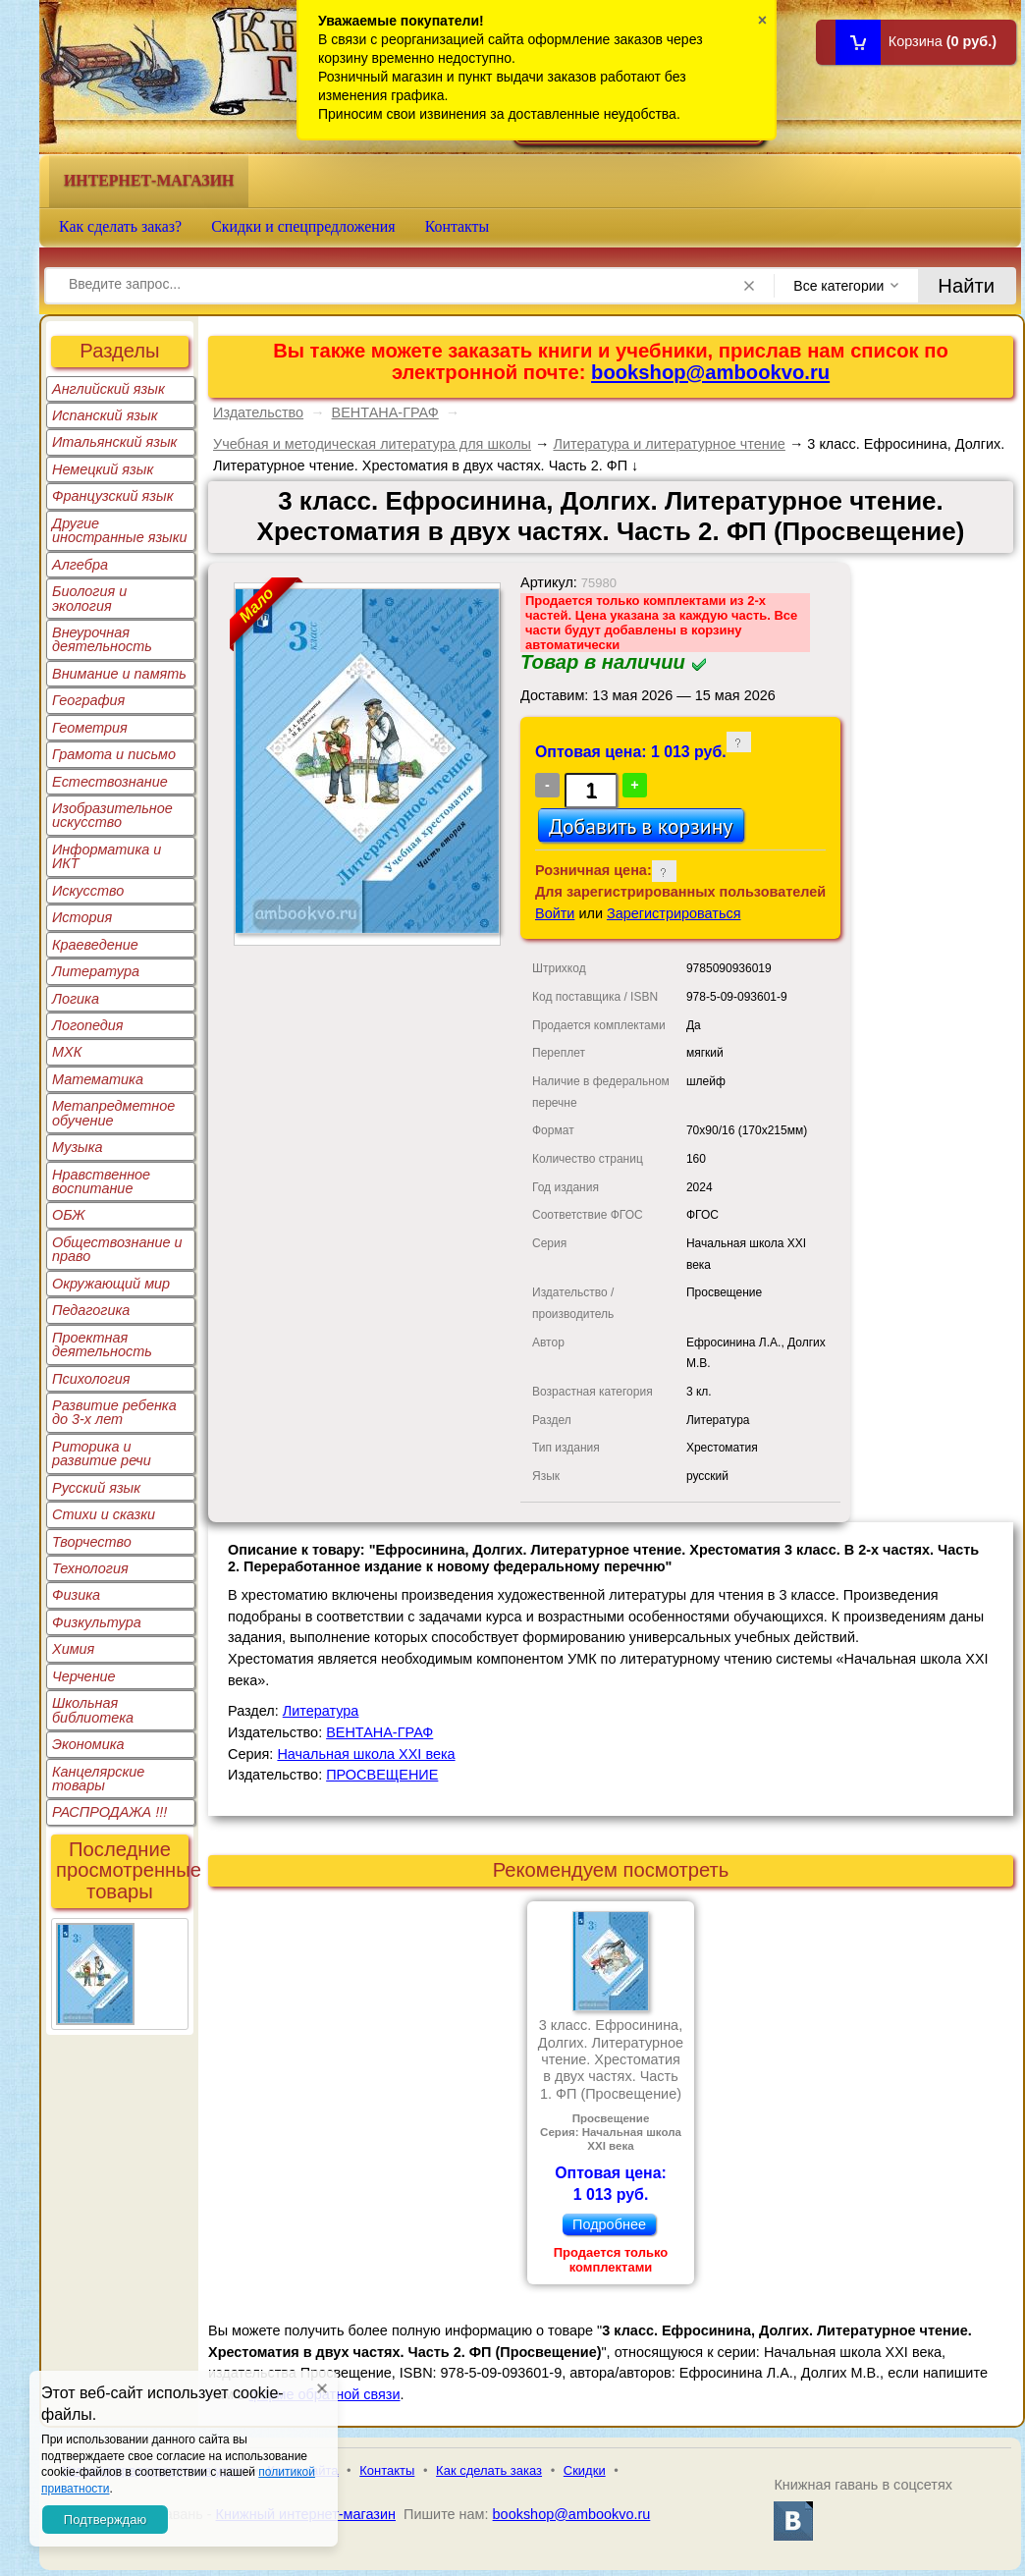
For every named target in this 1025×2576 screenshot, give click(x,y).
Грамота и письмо (114, 754)
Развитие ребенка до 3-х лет (114, 1412)
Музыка (77, 1147)
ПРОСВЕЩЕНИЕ (382, 1774)
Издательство (258, 412)
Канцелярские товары (98, 1778)
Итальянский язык (114, 442)
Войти (554, 913)
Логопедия (88, 1025)
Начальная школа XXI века (366, 1754)
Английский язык (108, 389)
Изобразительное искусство (112, 815)
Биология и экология (89, 598)
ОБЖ (68, 1215)
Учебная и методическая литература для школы (372, 444)
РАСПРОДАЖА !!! (109, 1812)
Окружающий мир (111, 1283)
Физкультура (96, 1622)
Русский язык (96, 1488)
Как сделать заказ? (120, 226)
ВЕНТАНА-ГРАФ (385, 412)
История (82, 917)
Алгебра (80, 565)
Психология (91, 1379)
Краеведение (95, 945)
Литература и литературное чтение (668, 444)
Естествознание (110, 782)
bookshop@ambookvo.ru (710, 372)
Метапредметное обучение (113, 1112)
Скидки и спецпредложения (303, 226)
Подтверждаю (105, 2519)
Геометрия (90, 728)
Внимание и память (119, 674)
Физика (76, 1595)
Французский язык (112, 496)
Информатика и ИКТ (106, 856)
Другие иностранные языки (120, 530)
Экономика (88, 1744)
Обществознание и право (117, 1249)
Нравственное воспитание (101, 1181)
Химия (73, 1649)
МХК (66, 1052)
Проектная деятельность (102, 1344)
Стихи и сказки (103, 1514)
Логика (75, 999)
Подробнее (609, 2224)
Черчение (84, 1676)
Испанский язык (105, 415)
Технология (90, 1568)
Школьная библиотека (93, 1710)
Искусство (88, 891)
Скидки (585, 2470)
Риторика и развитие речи (101, 1453)
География (88, 700)
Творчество (92, 1542)
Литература (95, 971)
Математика (97, 1079)
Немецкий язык (102, 469)
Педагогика (91, 1310)
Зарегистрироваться (674, 913)
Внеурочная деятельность (102, 639)
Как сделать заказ (489, 2470)
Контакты (457, 226)
